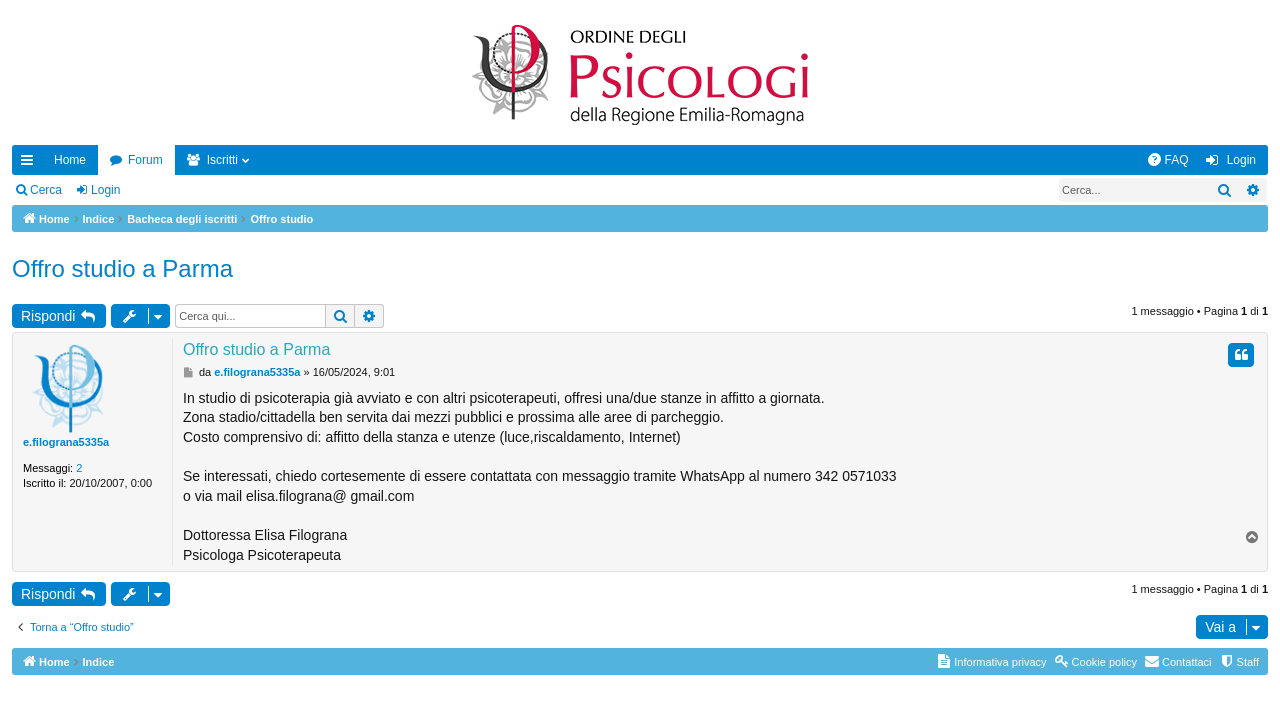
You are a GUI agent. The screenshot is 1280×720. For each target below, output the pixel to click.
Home (70, 160)
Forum (145, 160)
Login (105, 190)
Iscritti (222, 160)
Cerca (46, 190)
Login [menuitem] (1241, 160)
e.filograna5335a (66, 442)
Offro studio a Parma (122, 268)
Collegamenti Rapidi (31, 164)
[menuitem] (1168, 160)
